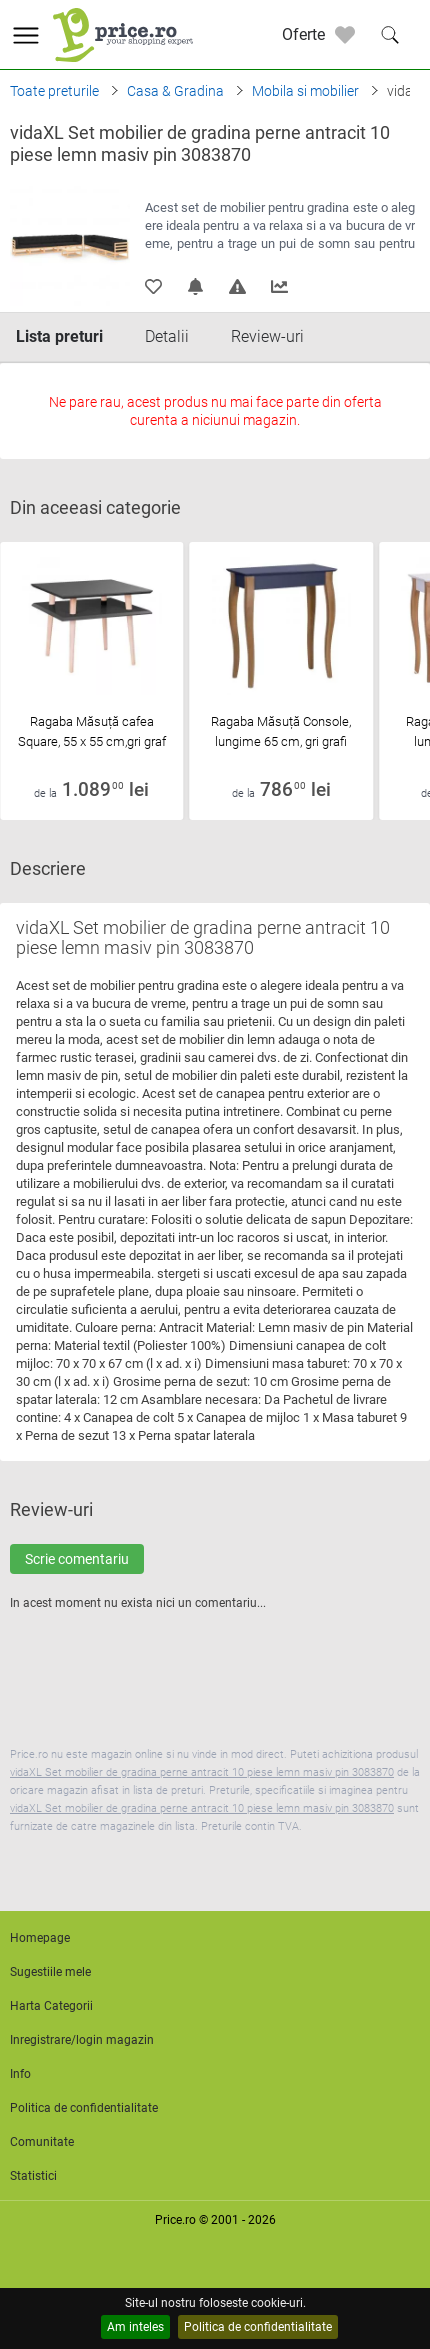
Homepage (40, 1938)
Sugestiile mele (50, 1972)
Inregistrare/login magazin (82, 2040)
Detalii (167, 336)
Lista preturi (59, 336)
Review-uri (267, 336)
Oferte (303, 34)
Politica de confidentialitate (258, 2327)
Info (20, 2074)
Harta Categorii (51, 2006)
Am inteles (135, 2327)
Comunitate (42, 2142)
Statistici (33, 2176)
